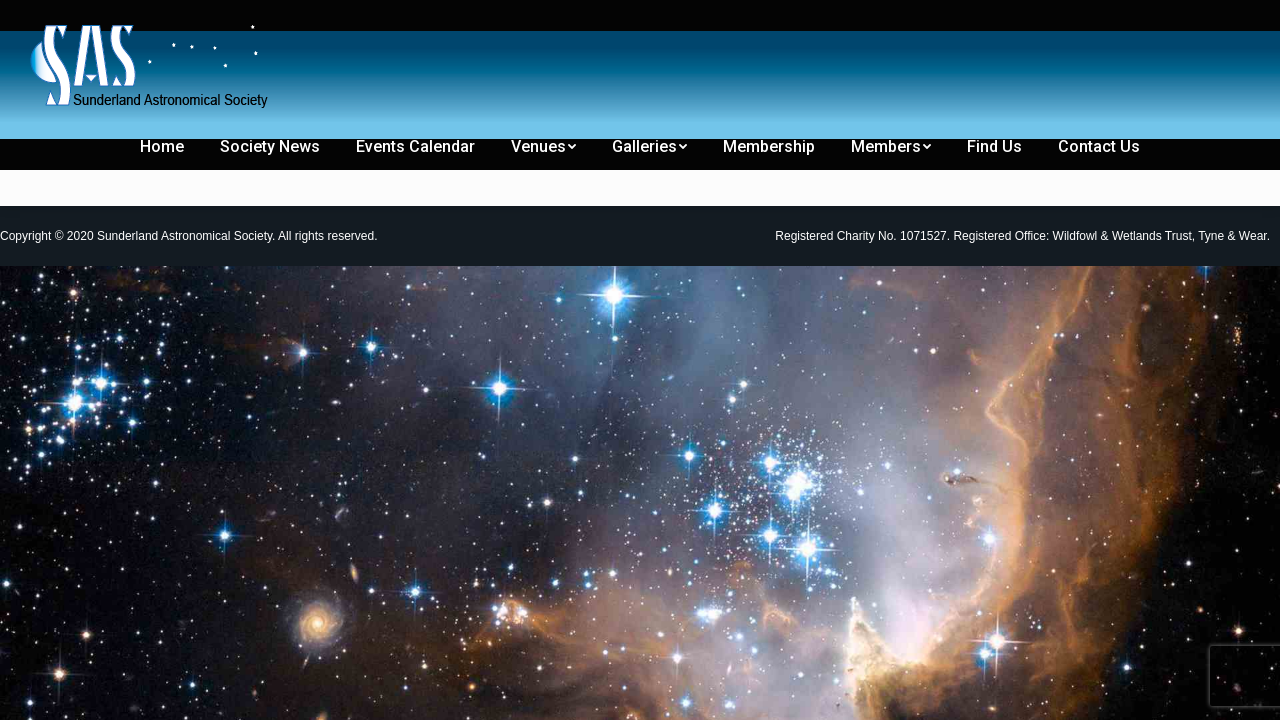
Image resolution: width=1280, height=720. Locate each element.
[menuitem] (52, 18)
